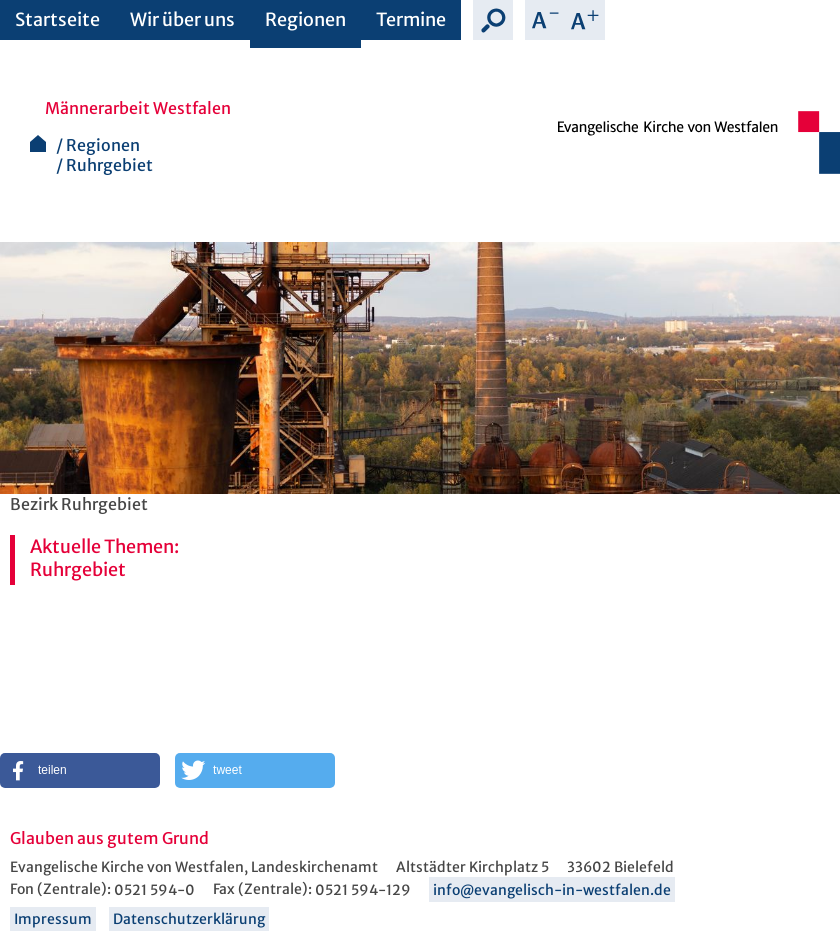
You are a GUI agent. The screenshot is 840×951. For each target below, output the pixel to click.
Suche (493, 20)
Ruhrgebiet (109, 165)
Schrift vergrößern (585, 20)
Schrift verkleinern (545, 20)
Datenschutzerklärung (189, 919)
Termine (411, 19)
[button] (80, 770)
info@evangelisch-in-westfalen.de (552, 890)
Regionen (305, 19)
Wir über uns (182, 19)
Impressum (53, 919)
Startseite (57, 19)
